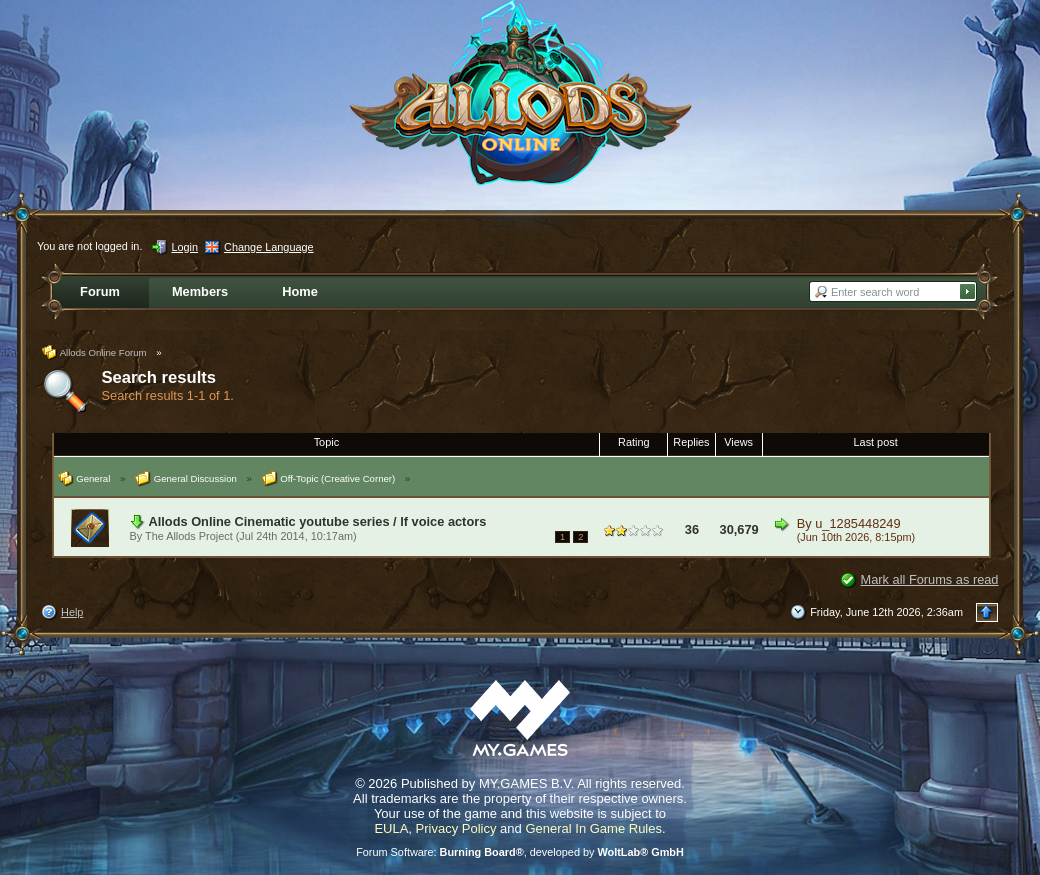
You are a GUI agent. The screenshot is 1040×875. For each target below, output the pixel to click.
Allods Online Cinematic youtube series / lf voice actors (318, 521)
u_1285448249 (857, 523)
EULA (391, 828)
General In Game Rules (593, 828)
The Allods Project (189, 536)
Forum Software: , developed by (520, 852)
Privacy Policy (456, 828)
